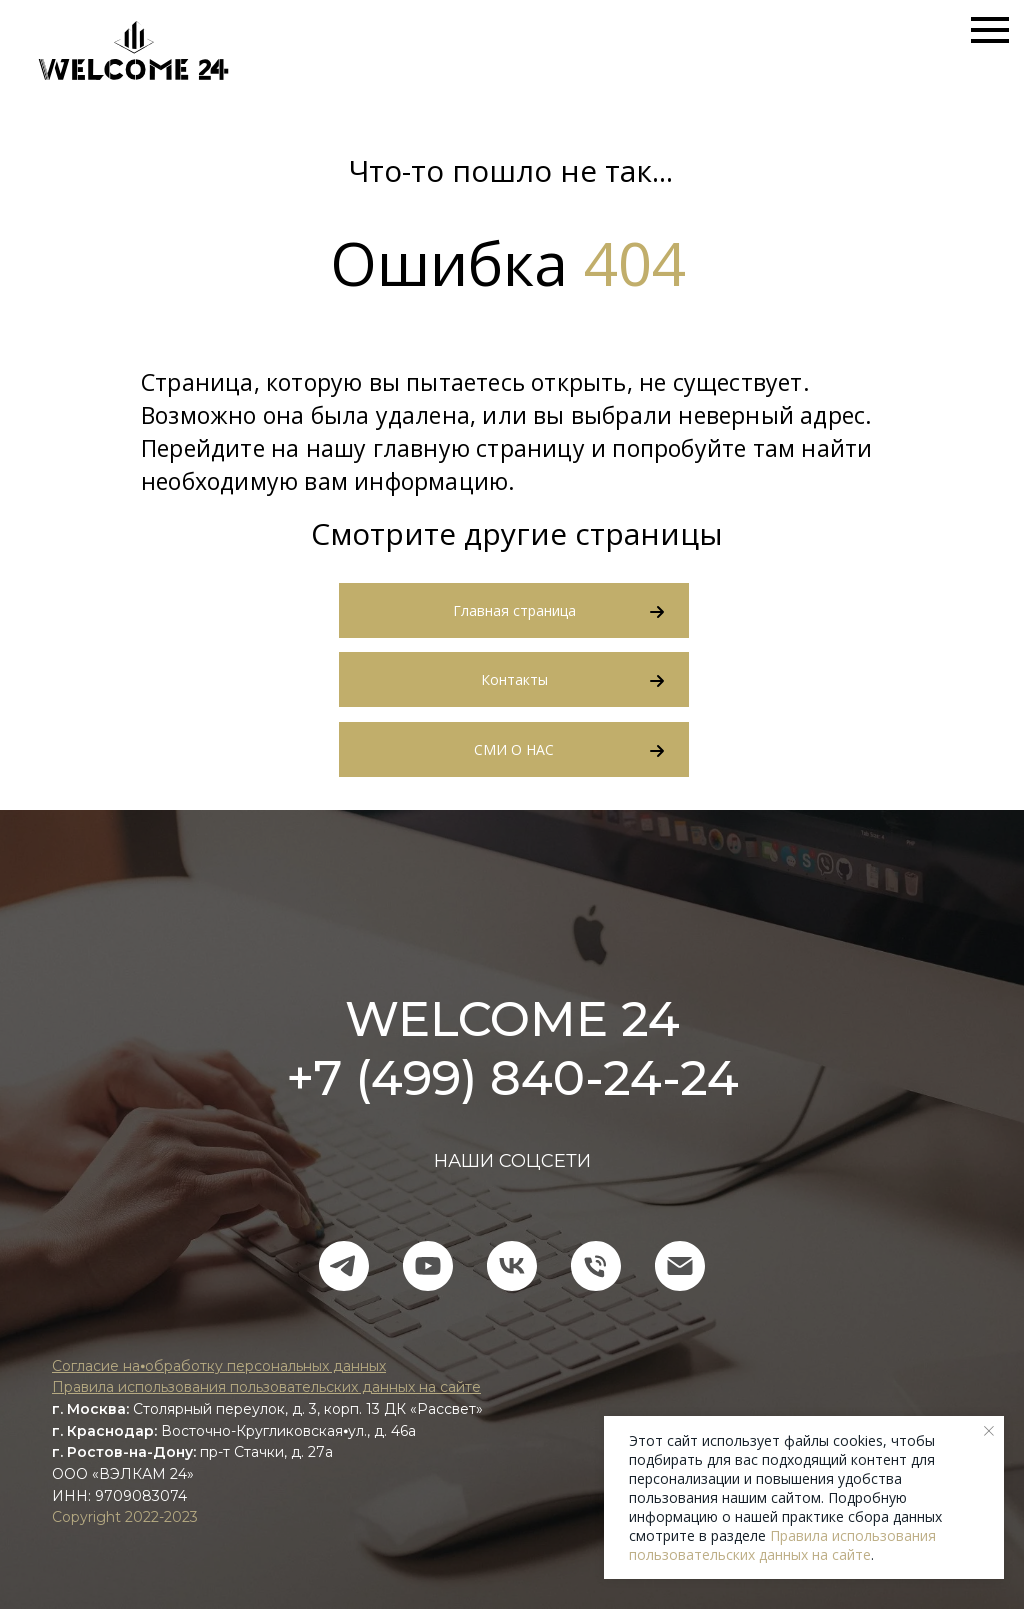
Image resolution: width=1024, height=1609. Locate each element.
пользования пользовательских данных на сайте (308, 1387)
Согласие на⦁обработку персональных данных (219, 1366)
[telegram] (344, 1266)
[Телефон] (596, 1266)
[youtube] (428, 1266)
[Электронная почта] (680, 1266)
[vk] (512, 1266)
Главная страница (514, 610)
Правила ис (93, 1387)
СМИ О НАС (514, 749)
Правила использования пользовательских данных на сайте (782, 1545)
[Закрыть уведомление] (989, 1431)
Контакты (514, 679)
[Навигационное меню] (990, 30)
